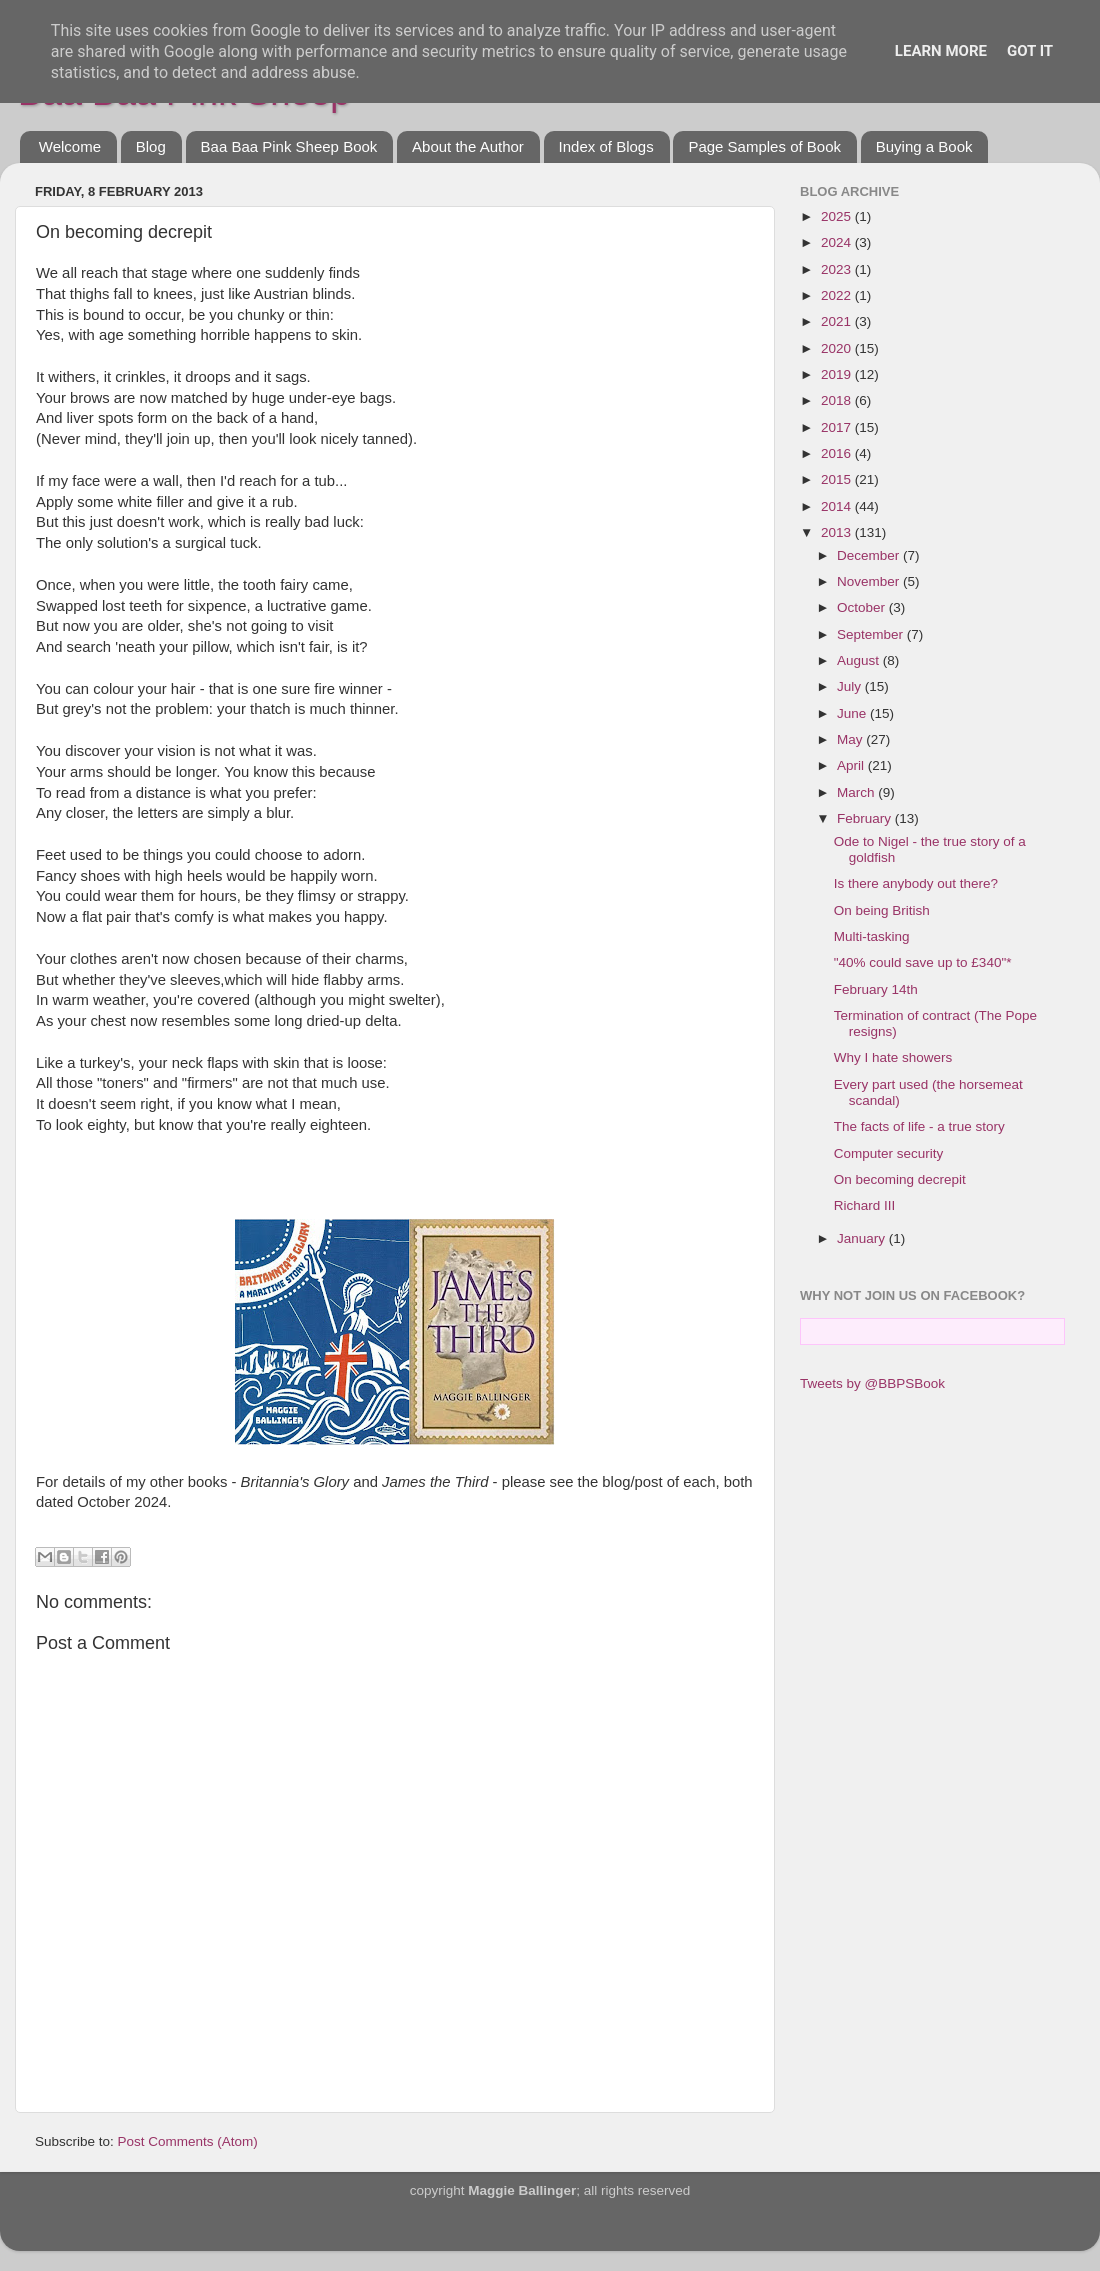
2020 (838, 348)
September (872, 634)
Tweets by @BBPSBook (872, 1383)
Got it (1030, 51)
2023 (838, 269)
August (860, 660)
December (870, 555)
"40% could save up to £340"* (923, 962)
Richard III (865, 1205)
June (853, 713)
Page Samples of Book (764, 146)
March (857, 792)
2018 (838, 400)
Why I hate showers (893, 1057)
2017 (838, 427)
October (863, 607)
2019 (838, 374)
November (870, 581)
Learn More (941, 51)
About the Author (468, 146)
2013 (838, 532)
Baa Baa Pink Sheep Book (289, 146)
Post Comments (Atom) (188, 2141)
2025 (838, 216)
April (852, 765)
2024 (838, 242)
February (866, 818)
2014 (838, 506)
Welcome (70, 146)
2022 (838, 295)
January (863, 1238)
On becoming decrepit (900, 1179)
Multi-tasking (872, 936)
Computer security (889, 1153)
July (851, 686)
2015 (838, 479)
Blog (151, 146)
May (851, 739)
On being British (882, 910)
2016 (838, 453)
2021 (838, 321)
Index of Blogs (606, 146)
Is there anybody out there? (916, 883)
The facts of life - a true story (919, 1126)
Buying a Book (924, 146)
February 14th (876, 989)
